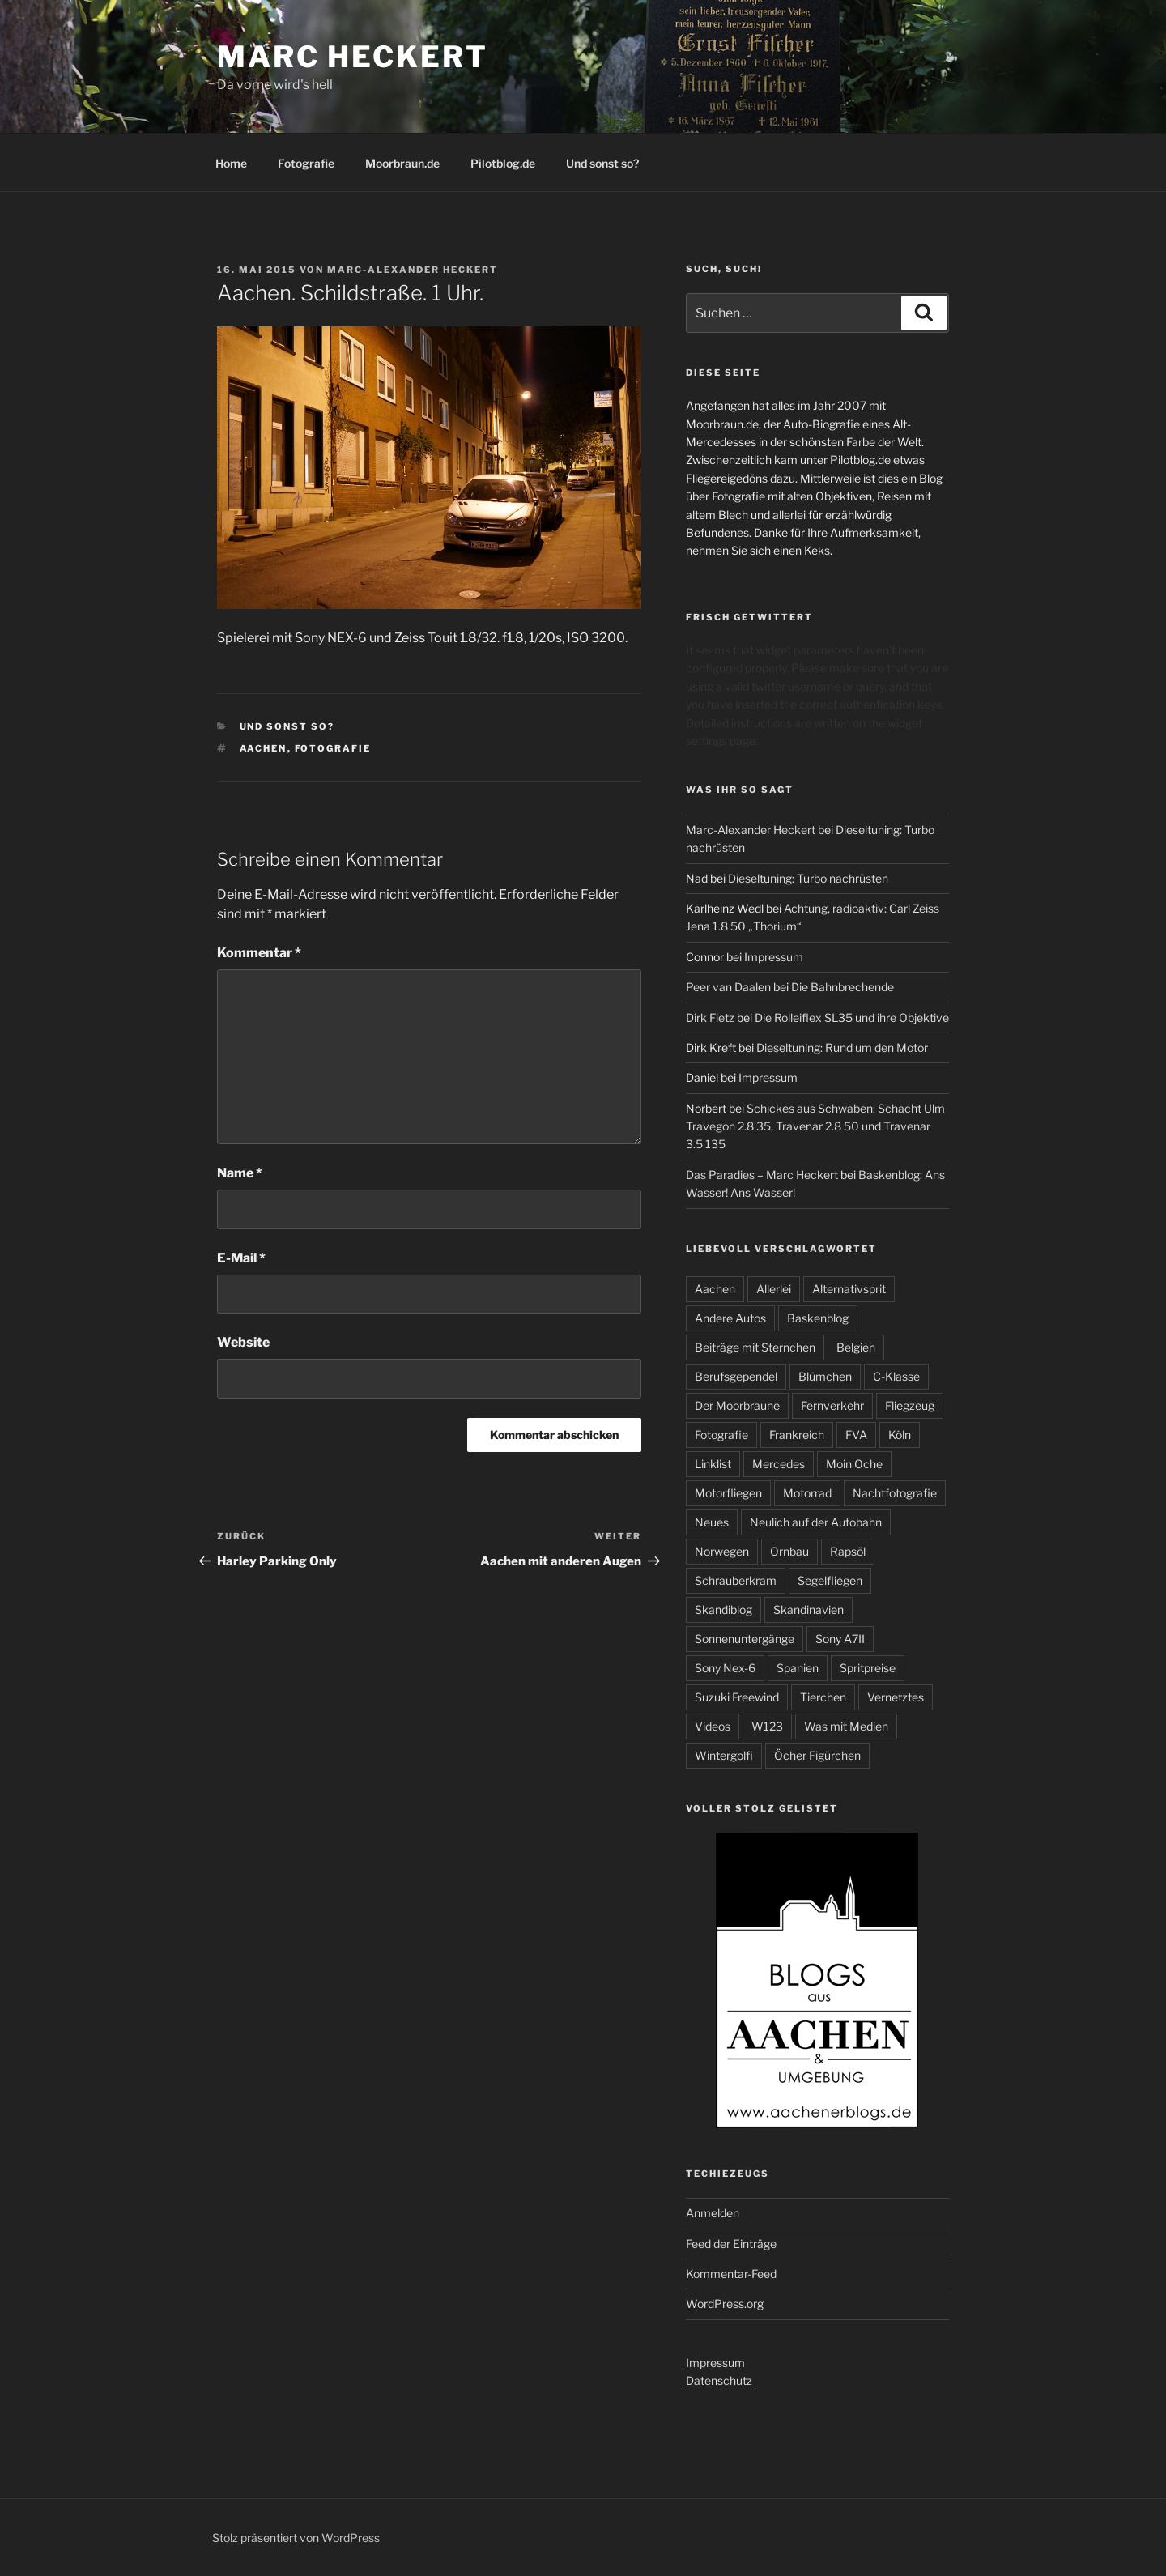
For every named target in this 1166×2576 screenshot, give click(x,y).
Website (243, 1342)
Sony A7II (840, 1639)
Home (231, 163)
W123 (767, 1726)
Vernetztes (895, 1697)
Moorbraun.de (402, 163)
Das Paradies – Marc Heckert (762, 1175)
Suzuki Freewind (737, 1697)
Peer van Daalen (728, 987)
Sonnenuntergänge (744, 1639)
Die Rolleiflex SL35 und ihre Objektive (852, 1017)
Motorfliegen (728, 1493)
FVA (856, 1434)
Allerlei (773, 1289)
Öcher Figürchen (817, 1755)
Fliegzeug (909, 1405)
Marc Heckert (352, 57)
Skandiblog (723, 1609)
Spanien (798, 1668)
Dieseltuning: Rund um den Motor (842, 1047)
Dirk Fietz (710, 1017)
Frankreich (796, 1434)
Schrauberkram (736, 1580)
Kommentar (259, 952)
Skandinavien (808, 1609)
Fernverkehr (832, 1405)
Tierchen (823, 1697)
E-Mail (241, 1258)
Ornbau (789, 1551)
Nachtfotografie (895, 1493)
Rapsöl (848, 1551)
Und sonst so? (602, 163)
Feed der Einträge (731, 2243)
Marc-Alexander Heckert (412, 269)
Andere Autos (730, 1318)
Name (239, 1173)
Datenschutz (719, 2380)
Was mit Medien (846, 1726)
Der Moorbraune (737, 1405)
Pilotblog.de (502, 163)
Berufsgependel (736, 1376)
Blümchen (825, 1376)
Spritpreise (868, 1668)
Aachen (263, 748)
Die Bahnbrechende (842, 987)
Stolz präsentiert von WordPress (296, 2537)
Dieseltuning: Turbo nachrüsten (808, 878)
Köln (899, 1434)
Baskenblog (818, 1318)
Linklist (713, 1464)
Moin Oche (854, 1464)
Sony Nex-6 (725, 1668)
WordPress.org (725, 2303)
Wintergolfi (724, 1755)
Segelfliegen (830, 1580)
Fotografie (306, 163)
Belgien (855, 1347)
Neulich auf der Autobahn (816, 1522)
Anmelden (712, 2213)
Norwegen (722, 1551)
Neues (712, 1522)
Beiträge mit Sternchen (755, 1347)
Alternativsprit (849, 1289)
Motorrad (807, 1493)
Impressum (773, 957)
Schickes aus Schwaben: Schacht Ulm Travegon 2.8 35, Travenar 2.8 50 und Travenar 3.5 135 (815, 1126)
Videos (712, 1726)
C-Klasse (896, 1376)
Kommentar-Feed (731, 2273)
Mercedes (778, 1464)
